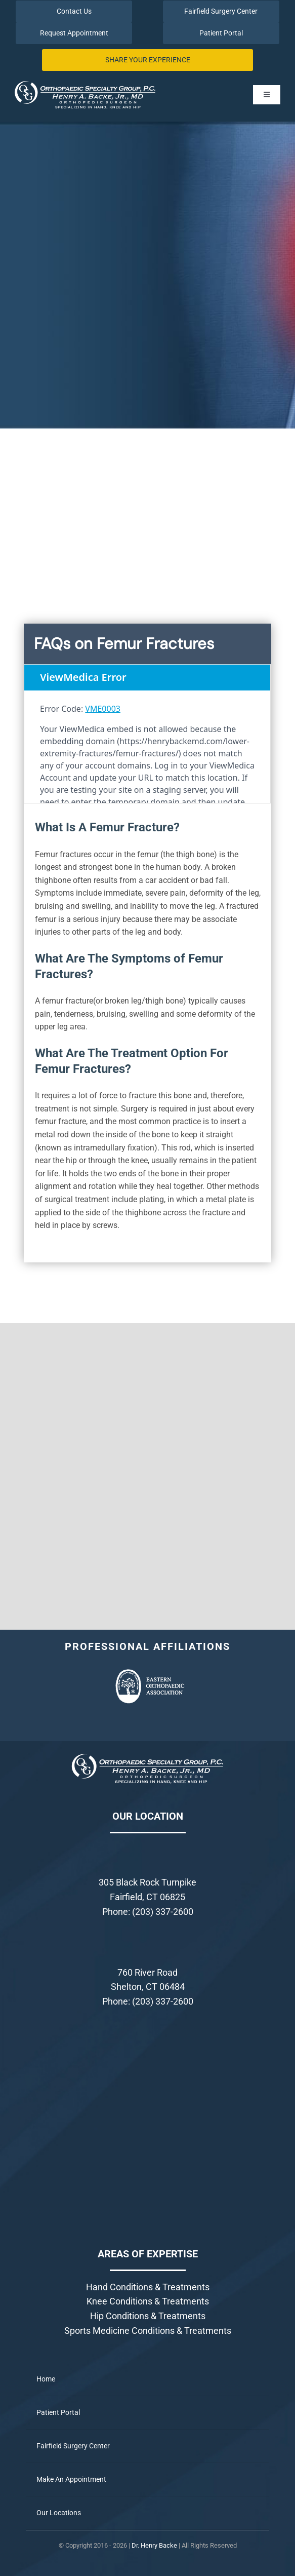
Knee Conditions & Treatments (148, 2301)
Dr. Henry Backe (154, 2545)
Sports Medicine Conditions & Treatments (147, 2330)
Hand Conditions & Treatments (147, 2287)
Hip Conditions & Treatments (147, 2316)
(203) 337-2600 (162, 1911)
